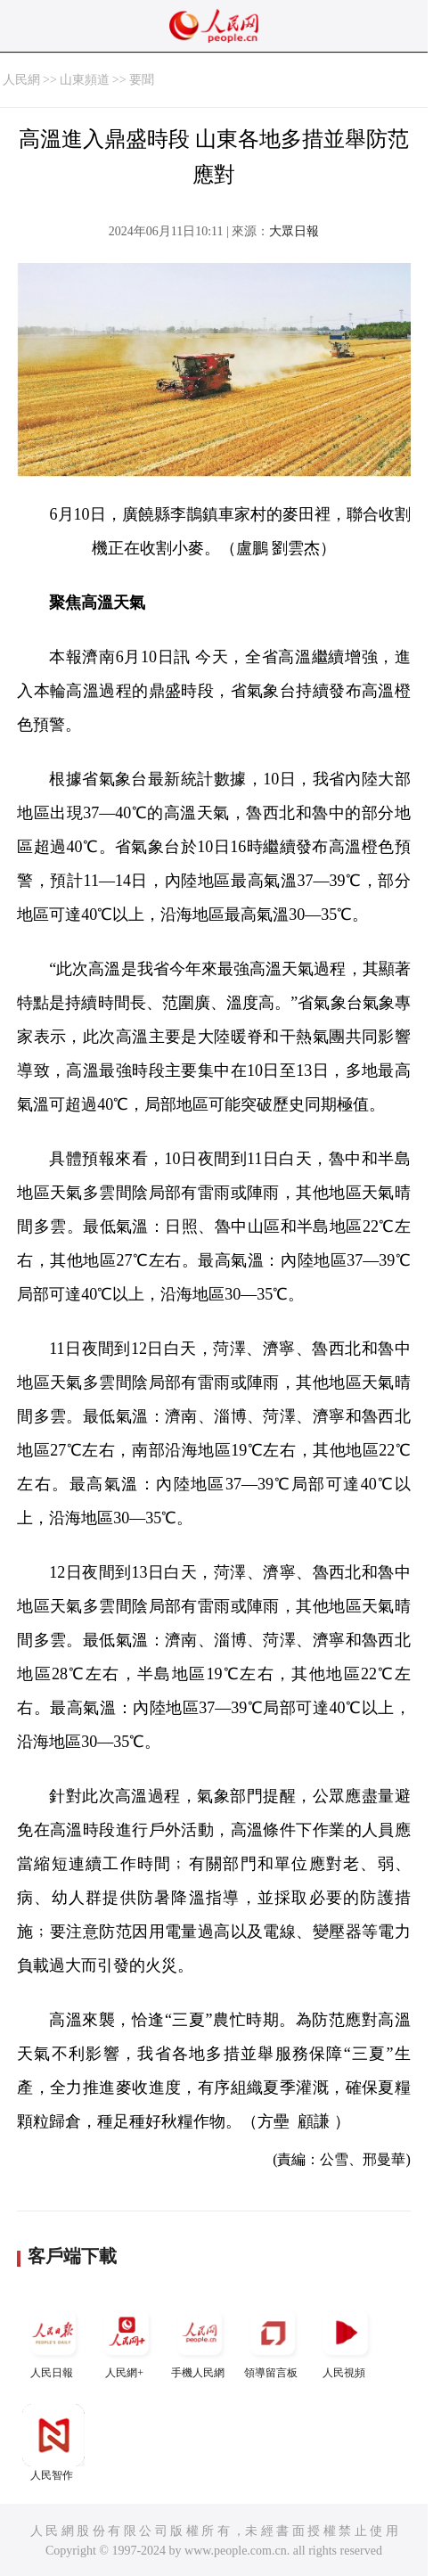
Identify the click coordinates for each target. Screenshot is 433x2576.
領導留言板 (272, 2340)
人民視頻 (346, 2340)
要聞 (141, 79)
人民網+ (126, 2340)
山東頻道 (85, 79)
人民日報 (53, 2340)
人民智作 (53, 2443)
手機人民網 (199, 2340)
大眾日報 (294, 231)
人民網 (21, 79)
